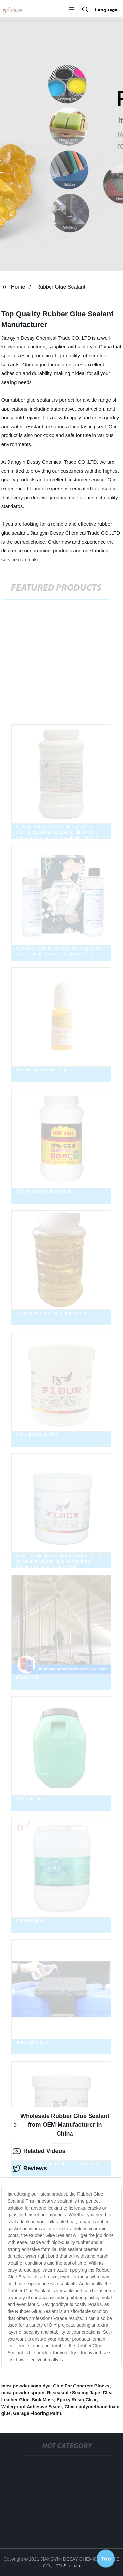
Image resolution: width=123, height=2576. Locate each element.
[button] (72, 10)
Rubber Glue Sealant (60, 287)
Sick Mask (43, 2399)
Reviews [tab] (30, 2169)
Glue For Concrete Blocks (81, 2385)
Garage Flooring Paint (37, 2413)
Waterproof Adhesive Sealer (31, 2406)
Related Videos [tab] (39, 2151)
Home (18, 287)
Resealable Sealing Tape (73, 2392)
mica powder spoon (22, 2392)
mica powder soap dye (26, 2385)
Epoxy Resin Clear (77, 2399)
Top (106, 2559)
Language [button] (106, 9)
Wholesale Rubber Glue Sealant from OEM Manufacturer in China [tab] (61, 2125)
